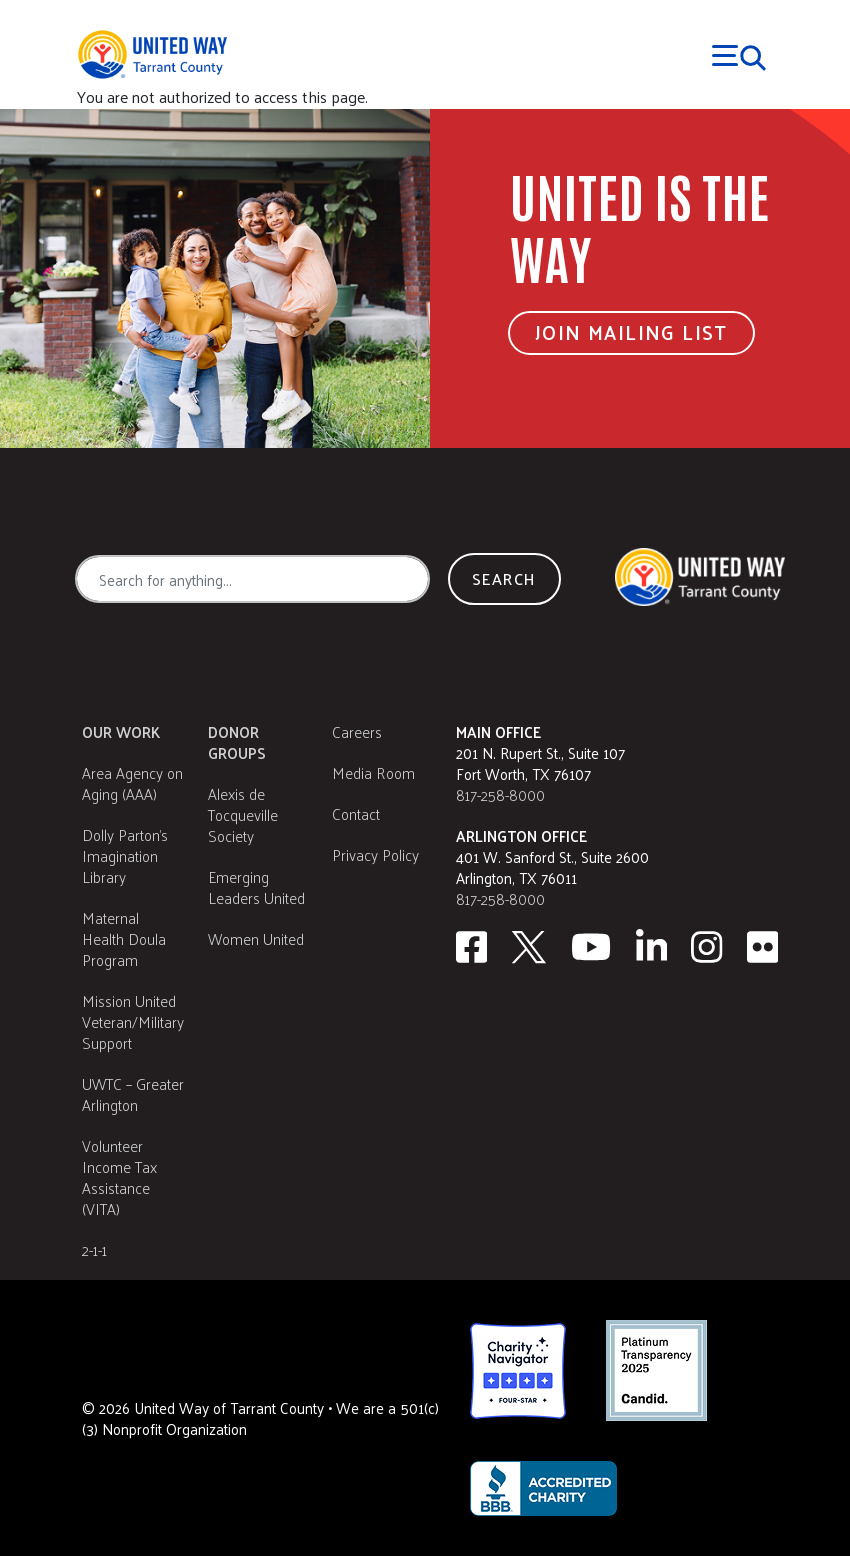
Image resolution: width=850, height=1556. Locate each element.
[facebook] (471, 947)
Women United (256, 938)
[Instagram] (707, 947)
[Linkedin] (652, 947)
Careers (357, 731)
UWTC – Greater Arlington (133, 1094)
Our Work (121, 731)
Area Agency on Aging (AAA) (132, 783)
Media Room (373, 772)
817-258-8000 (500, 794)
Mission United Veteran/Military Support (133, 1021)
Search (504, 578)
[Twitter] (529, 947)
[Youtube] (591, 947)
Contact (356, 813)
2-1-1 (94, 1249)
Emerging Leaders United (256, 887)
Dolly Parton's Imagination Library (125, 855)
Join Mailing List (631, 332)
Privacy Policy (375, 854)
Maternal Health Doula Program (124, 938)
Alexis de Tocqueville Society (243, 814)
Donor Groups (237, 742)
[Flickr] (763, 947)
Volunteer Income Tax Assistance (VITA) (119, 1177)
